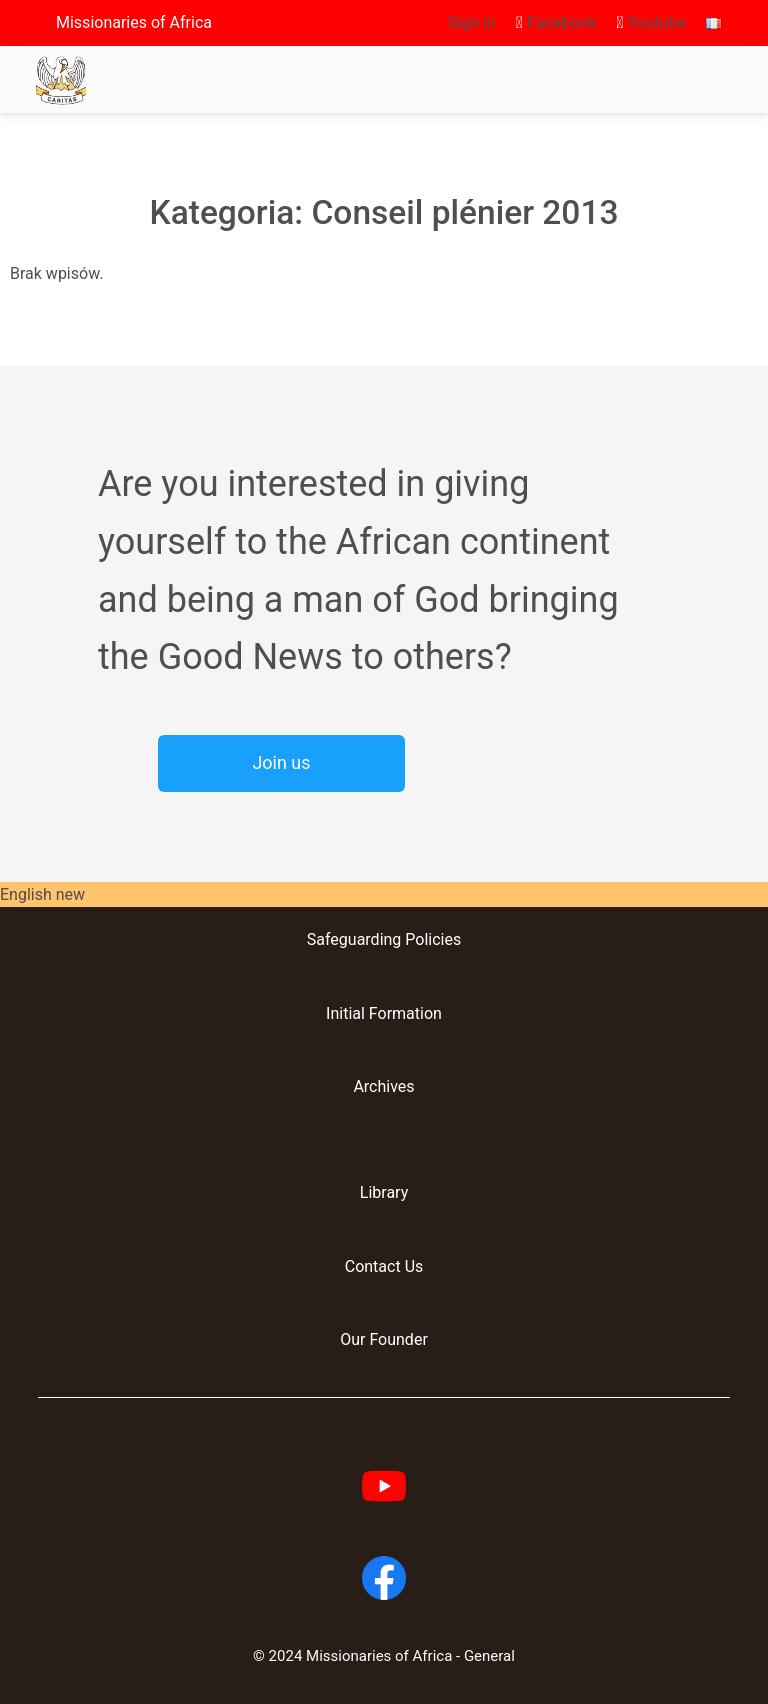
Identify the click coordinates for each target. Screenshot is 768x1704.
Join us (281, 762)
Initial (345, 1013)
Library (384, 1192)
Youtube (651, 22)
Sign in (472, 22)
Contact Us (384, 1266)
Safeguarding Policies (384, 939)
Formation (403, 1013)
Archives (383, 1086)
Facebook (556, 22)
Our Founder (384, 1339)
